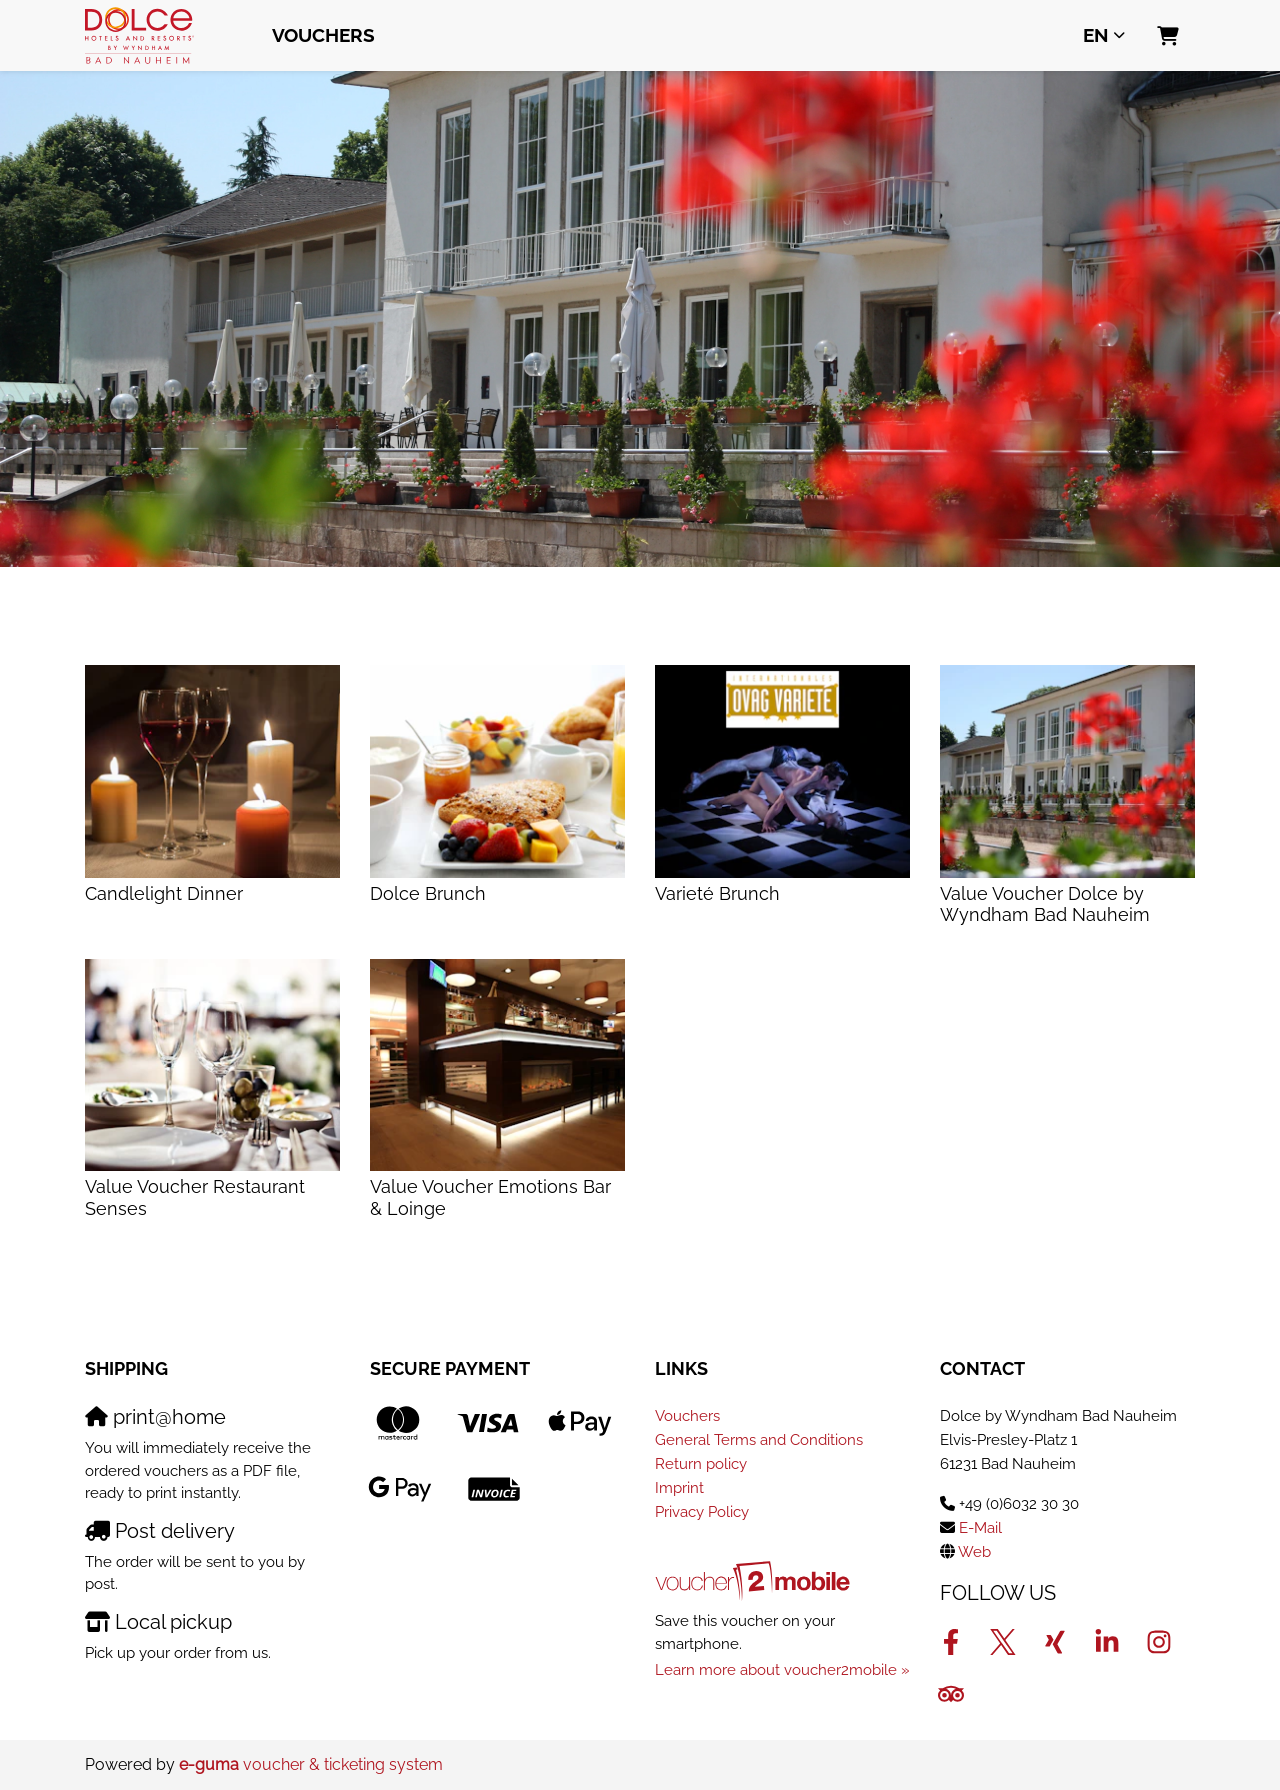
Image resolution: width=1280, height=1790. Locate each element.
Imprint (679, 1488)
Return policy (701, 1464)
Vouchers (323, 35)
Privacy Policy (702, 1512)
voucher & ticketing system (311, 1764)
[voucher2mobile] (755, 1581)
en (1096, 35)
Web (974, 1552)
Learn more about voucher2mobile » (782, 1670)
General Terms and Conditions (759, 1440)
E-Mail (980, 1528)
